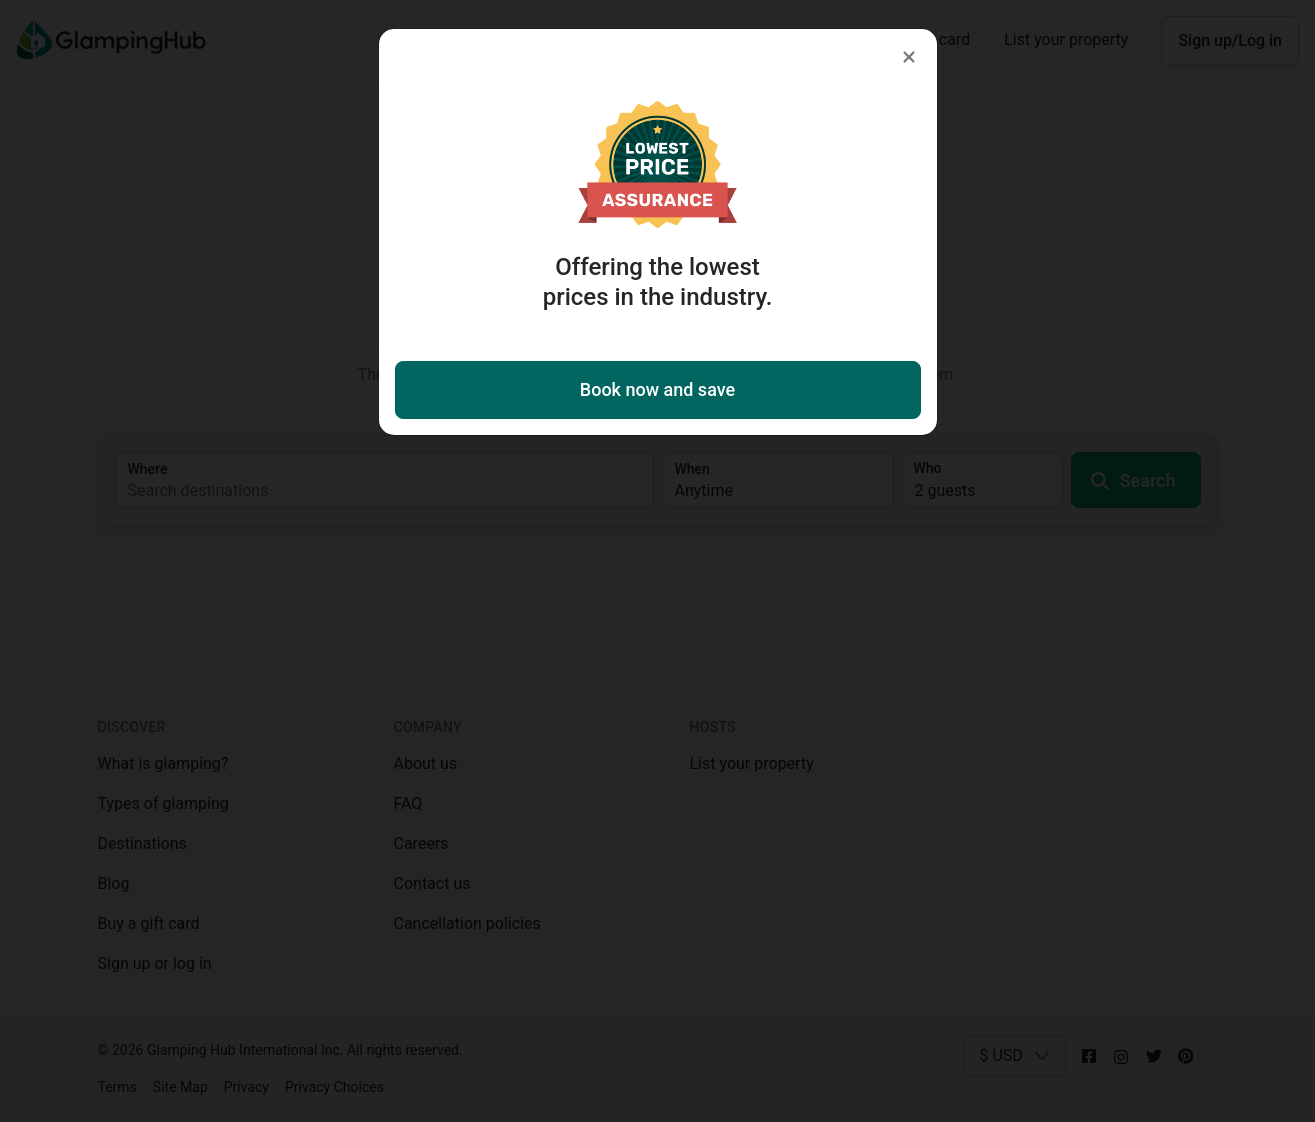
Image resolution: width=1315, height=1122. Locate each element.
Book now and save (657, 389)
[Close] (909, 57)
